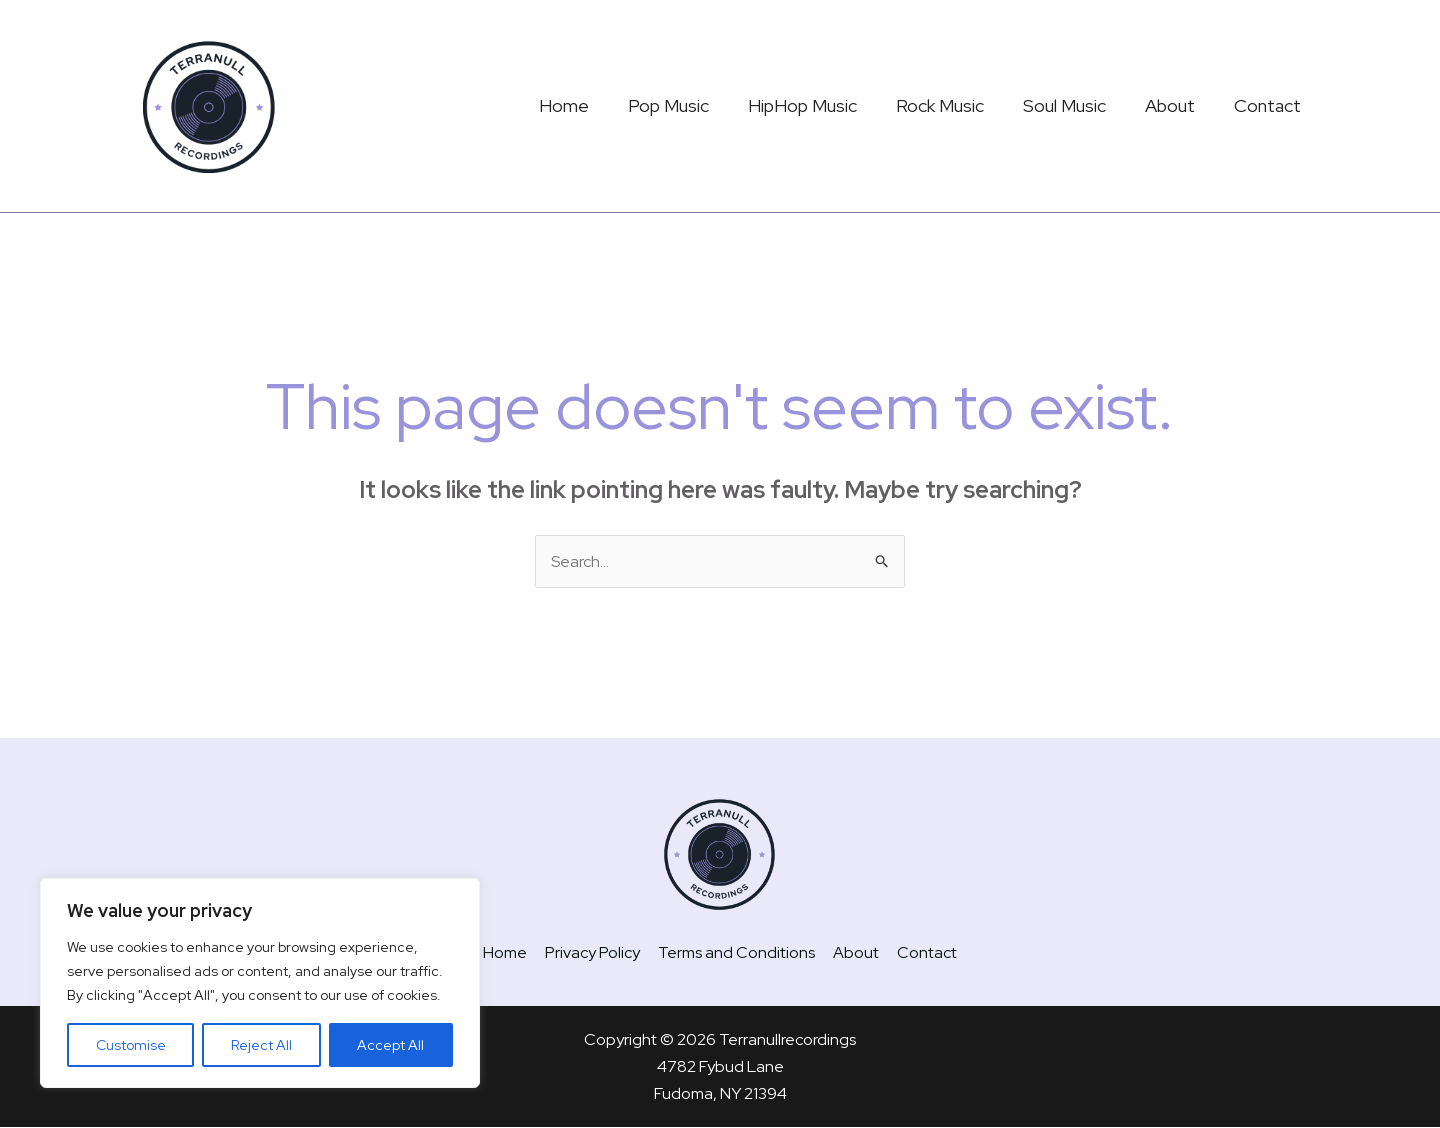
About (1174, 105)
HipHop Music (815, 105)
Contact (1268, 105)
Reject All (261, 1045)
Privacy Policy (594, 952)
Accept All (390, 1045)
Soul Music (1071, 105)
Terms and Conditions (736, 952)
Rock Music (950, 105)
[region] (260, 983)
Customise (131, 1045)
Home (583, 105)
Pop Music (684, 105)
